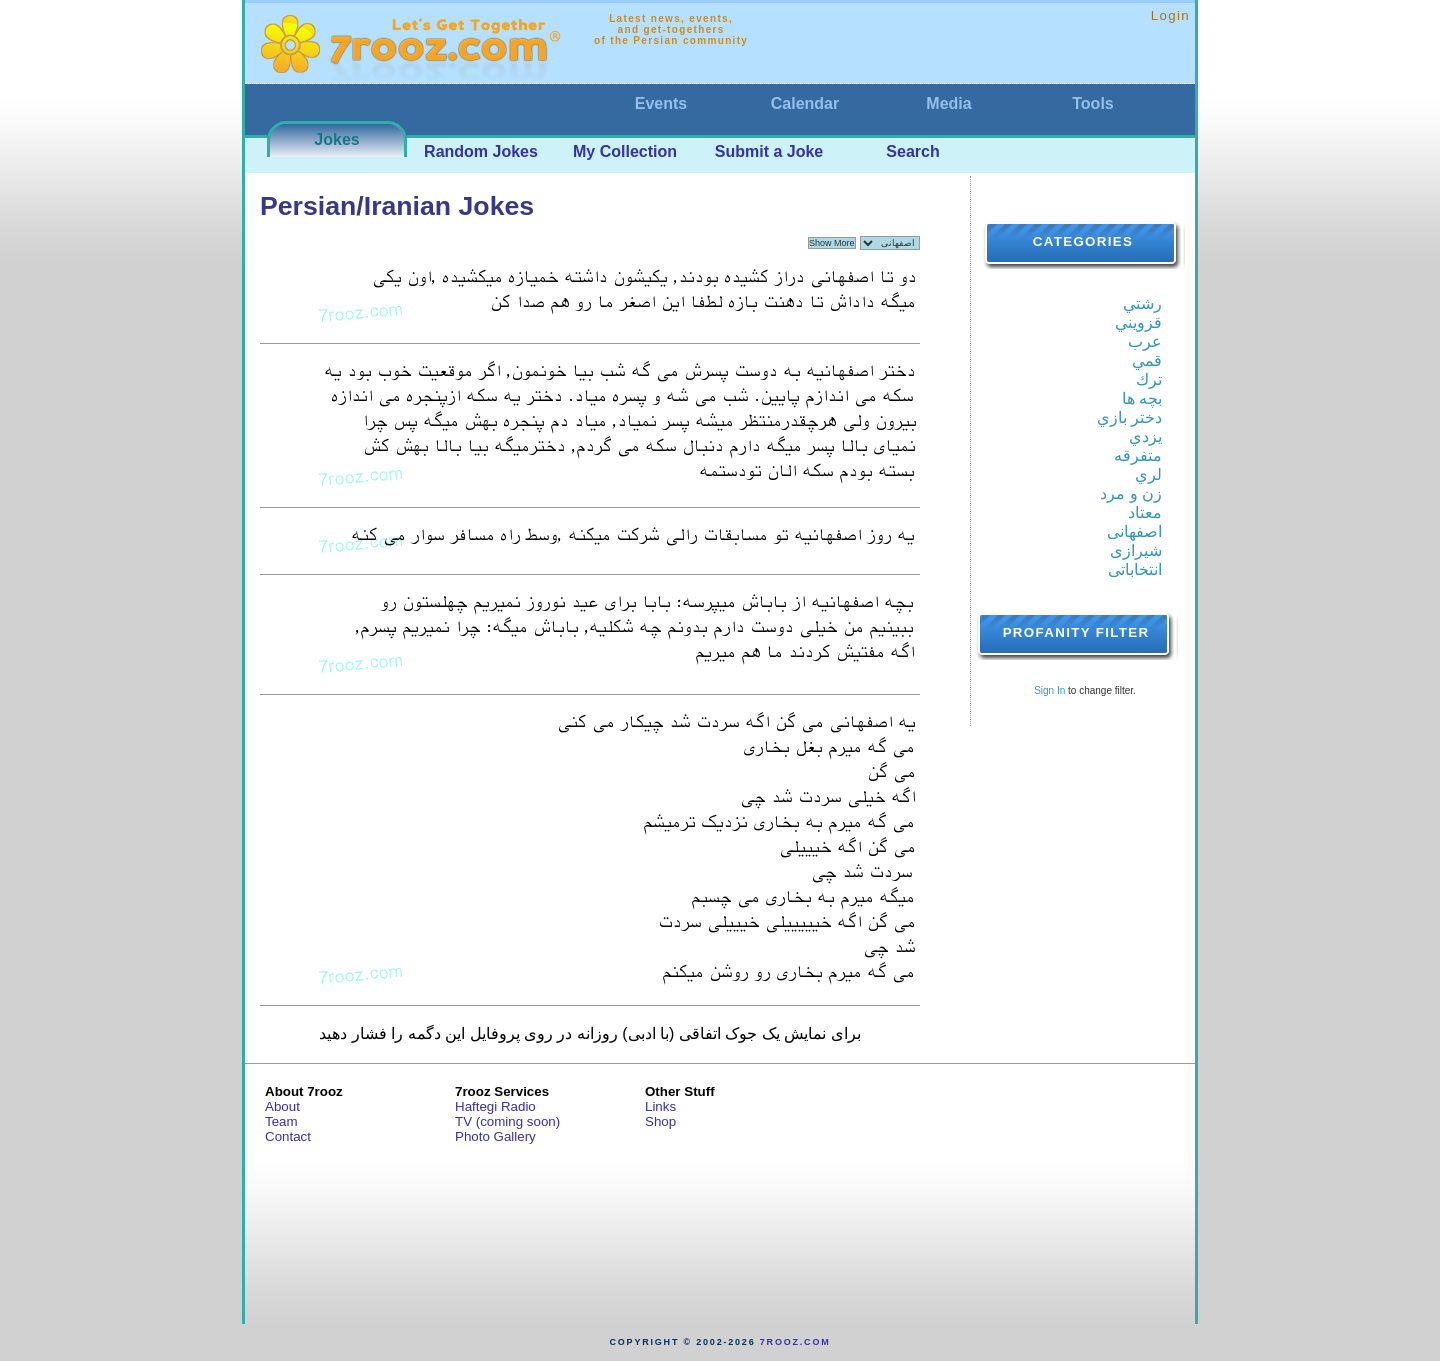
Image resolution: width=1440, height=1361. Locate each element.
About (282, 1106)
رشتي (1142, 303)
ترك (1149, 379)
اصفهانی (1134, 531)
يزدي (1145, 436)
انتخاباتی (1135, 569)
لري (1148, 474)
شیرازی (1136, 550)
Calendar (805, 103)
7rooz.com (795, 1342)
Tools (1092, 103)
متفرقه (1138, 455)
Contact (288, 1136)
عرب (1145, 341)
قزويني (1138, 322)
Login (1170, 15)
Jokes (336, 139)
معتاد (1145, 512)
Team (281, 1121)
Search (912, 151)
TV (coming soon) (507, 1121)
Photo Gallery (495, 1136)
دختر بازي (1129, 417)
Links (660, 1106)
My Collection (625, 151)
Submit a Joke (769, 151)
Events (661, 103)
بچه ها (1142, 398)
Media (948, 103)
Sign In (1049, 690)
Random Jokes (481, 151)
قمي (1147, 360)
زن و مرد (1131, 493)
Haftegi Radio (495, 1106)
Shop (660, 1121)
